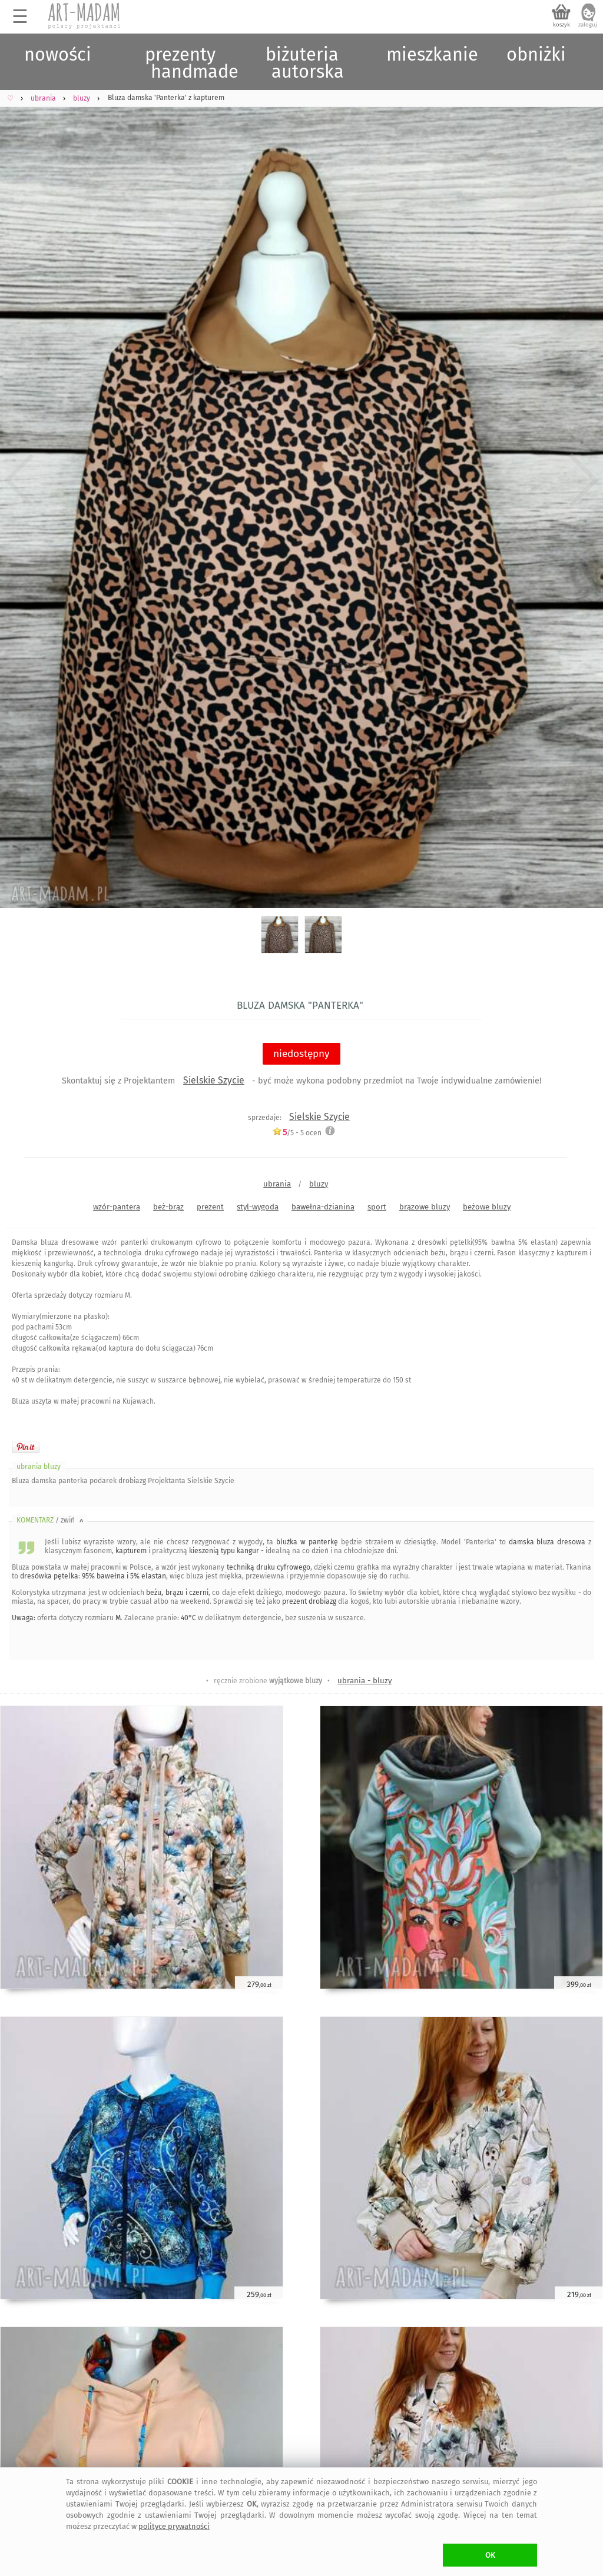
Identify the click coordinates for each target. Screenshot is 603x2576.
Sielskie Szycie (213, 1080)
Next (584, 480)
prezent (210, 1206)
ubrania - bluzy (364, 1680)
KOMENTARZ (50, 1520)
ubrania (277, 1183)
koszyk (561, 24)
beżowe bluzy (487, 1206)
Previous (19, 480)
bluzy (318, 1183)
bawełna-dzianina (322, 1206)
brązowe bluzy (424, 1206)
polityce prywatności (174, 2526)
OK (490, 2555)
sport (376, 1206)
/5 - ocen (297, 1133)
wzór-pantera (116, 1206)
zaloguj (587, 24)
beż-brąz (168, 1206)
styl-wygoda (258, 1206)
